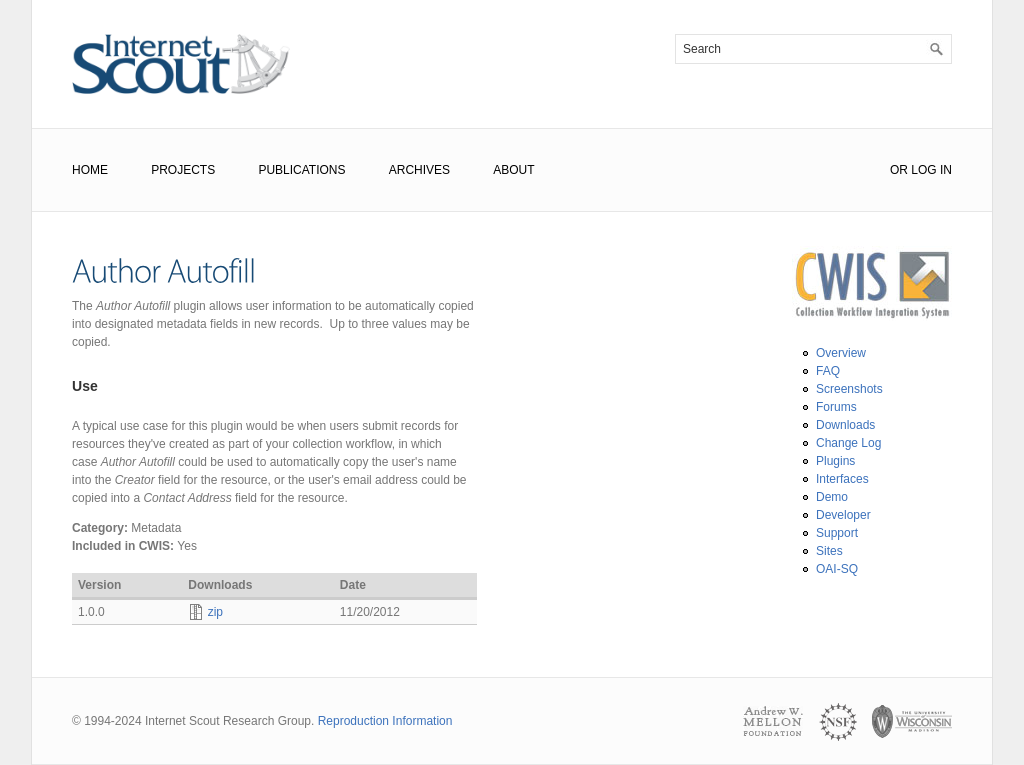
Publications (301, 170)
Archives (419, 170)
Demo (832, 497)
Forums (836, 407)
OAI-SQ (837, 569)
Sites (829, 551)
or (899, 170)
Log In (931, 170)
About (513, 170)
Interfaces (842, 479)
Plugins (835, 461)
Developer (843, 515)
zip (215, 612)
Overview (841, 353)
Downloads (845, 425)
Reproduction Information (385, 721)
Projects (183, 170)
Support (837, 533)
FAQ (828, 371)
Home (90, 170)
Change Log (848, 443)
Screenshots (849, 389)
